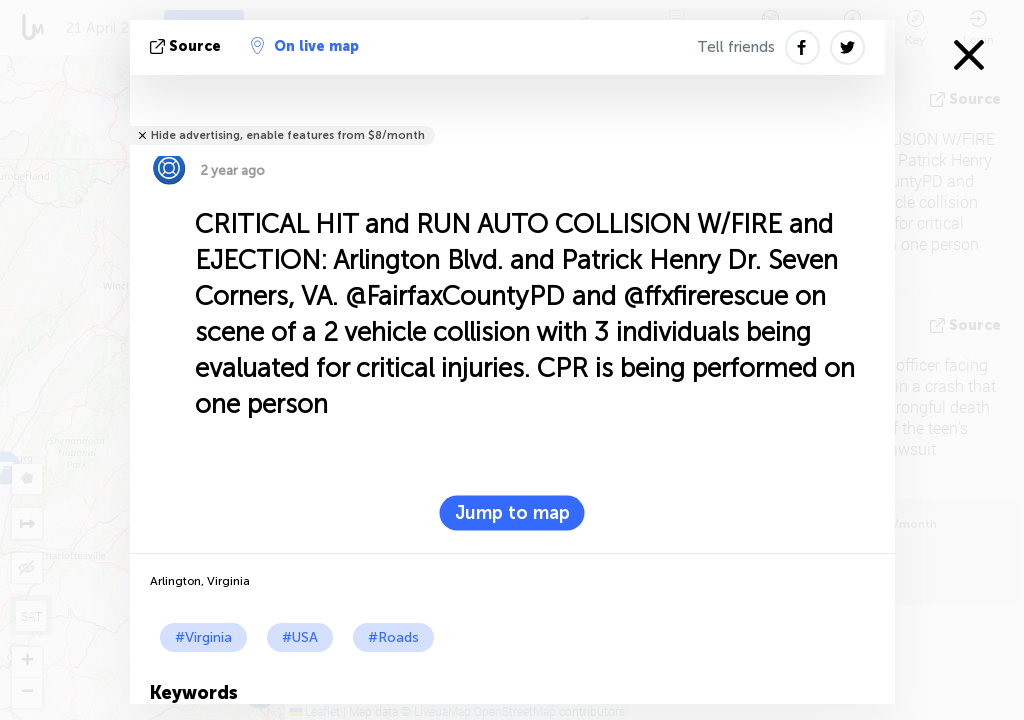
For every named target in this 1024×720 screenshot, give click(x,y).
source (187, 46)
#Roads (393, 637)
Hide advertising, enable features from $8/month (288, 135)
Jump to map (512, 513)
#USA (300, 637)
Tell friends (736, 47)
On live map (305, 46)
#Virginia (203, 637)
